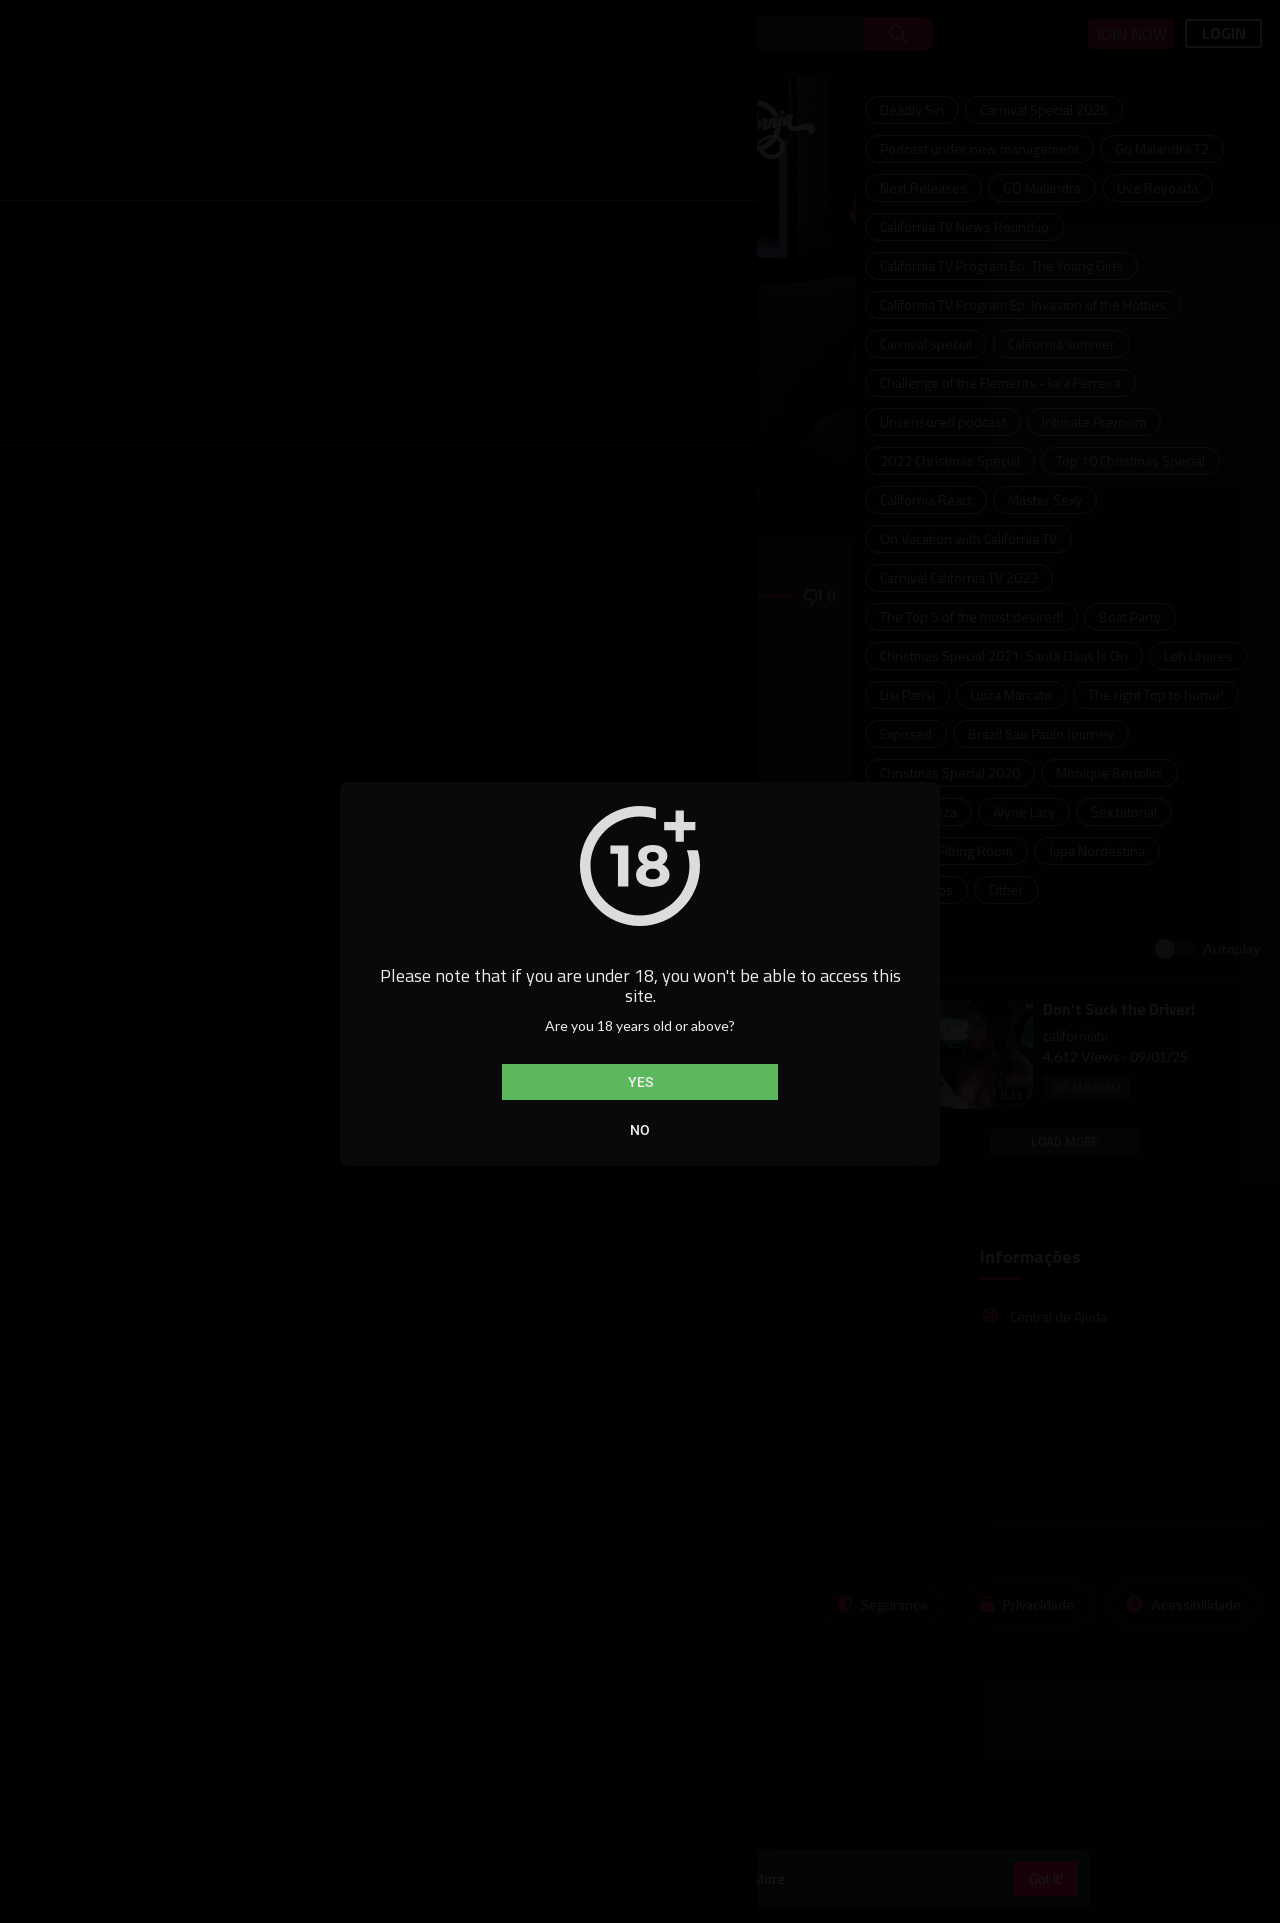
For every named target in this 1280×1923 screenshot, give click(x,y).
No (640, 1130)
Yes (640, 1082)
